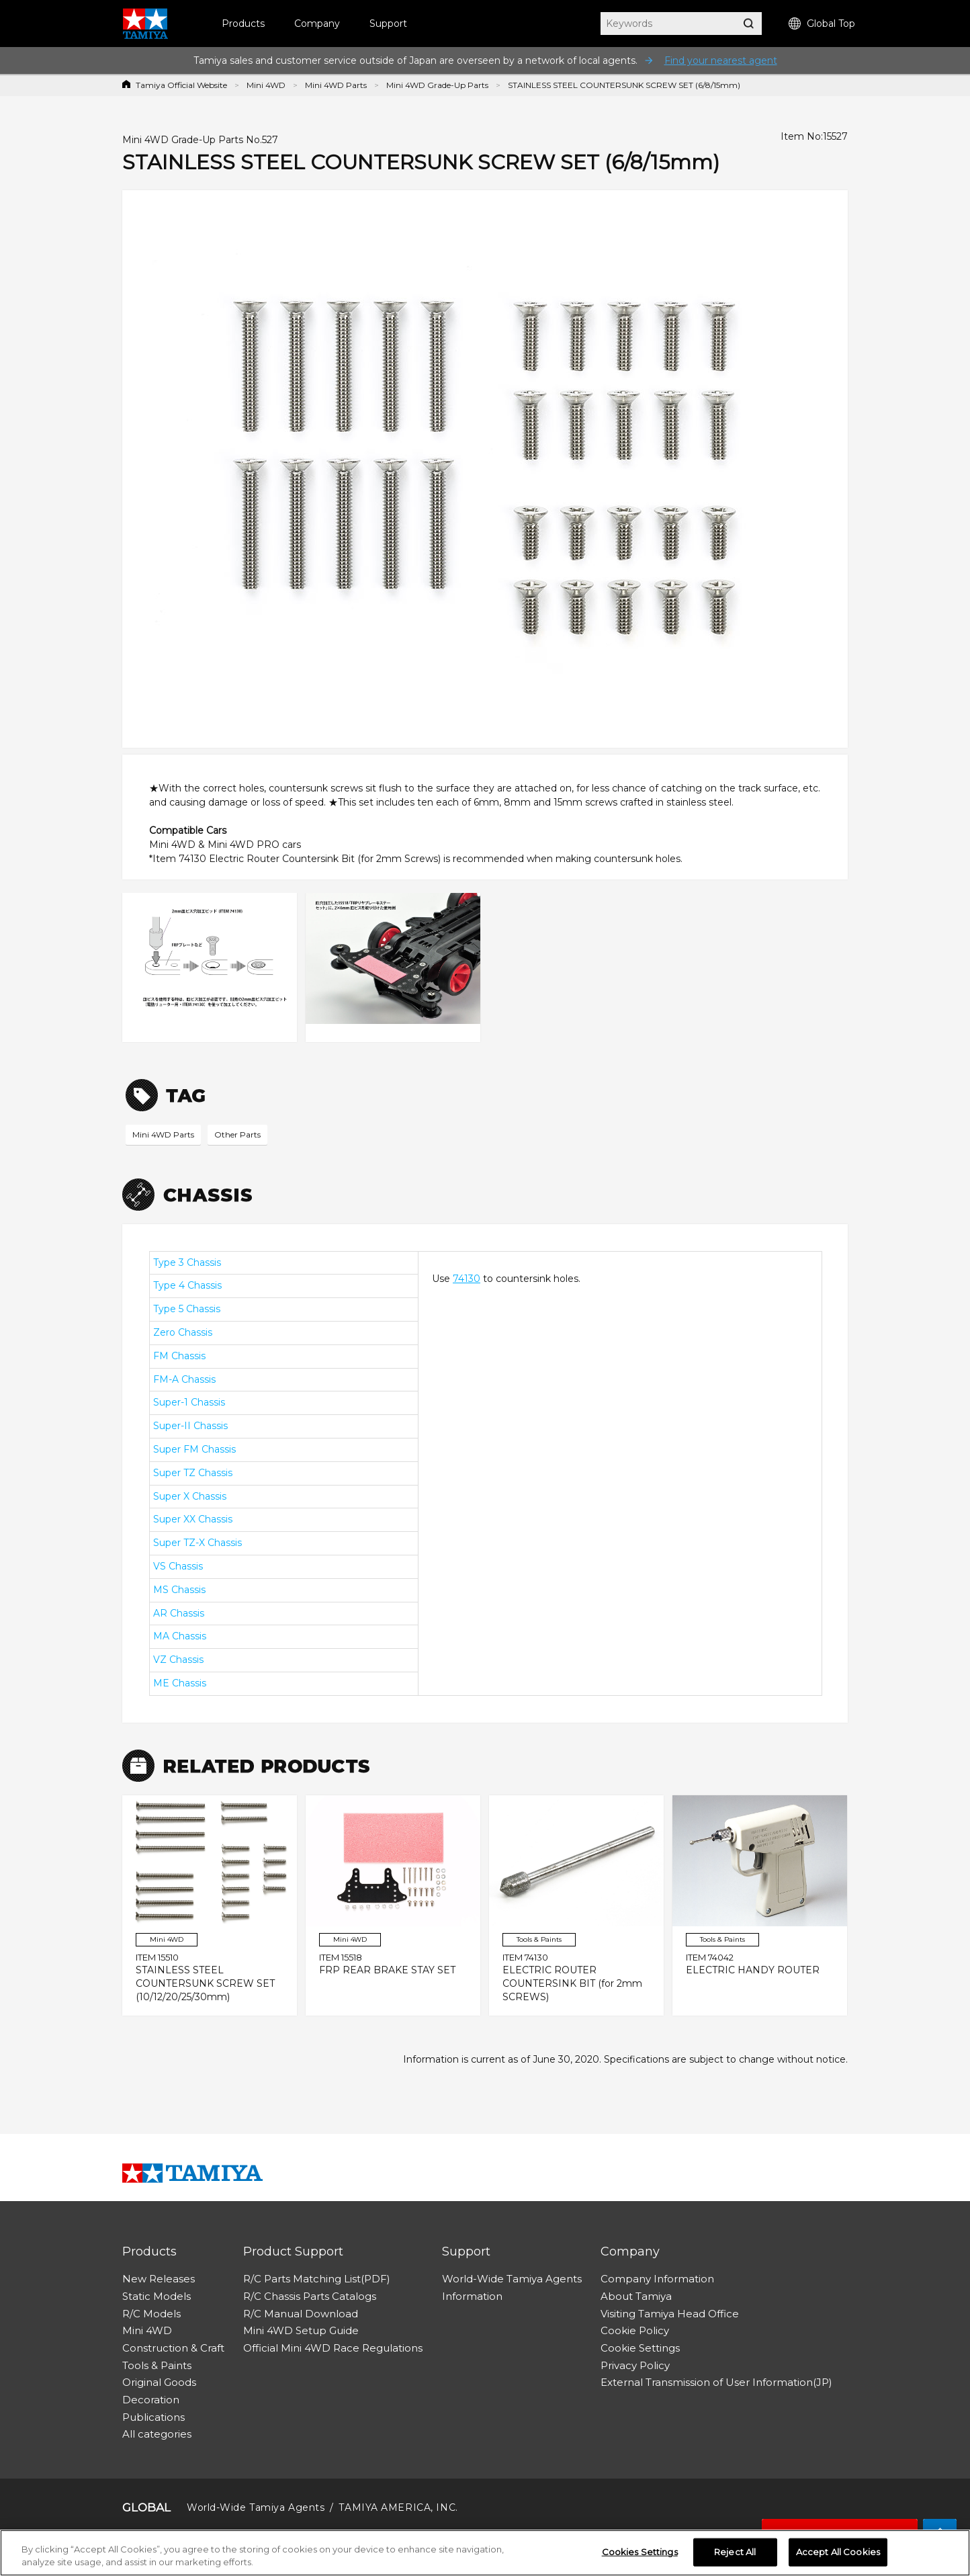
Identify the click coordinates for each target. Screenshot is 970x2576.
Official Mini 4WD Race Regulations (333, 2348)
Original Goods (159, 2382)
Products (243, 23)
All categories (156, 2434)
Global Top (822, 23)
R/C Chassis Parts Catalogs (309, 2296)
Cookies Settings (640, 2551)
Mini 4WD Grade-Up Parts (437, 85)
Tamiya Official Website (181, 85)
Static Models (156, 2296)
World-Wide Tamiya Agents (512, 2278)
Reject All (735, 2551)
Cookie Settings (640, 2348)
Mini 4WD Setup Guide (301, 2330)
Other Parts (237, 1134)
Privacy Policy (635, 2365)
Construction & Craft (173, 2348)
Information (472, 2296)
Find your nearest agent (720, 60)
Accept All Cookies (838, 2551)
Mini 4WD (266, 85)
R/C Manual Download (300, 2313)
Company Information (657, 2278)
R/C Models (151, 2313)
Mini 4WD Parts (336, 85)
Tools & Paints (156, 2365)
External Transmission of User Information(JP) (716, 2382)
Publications (153, 2417)
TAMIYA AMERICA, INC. (398, 2507)
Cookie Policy (635, 2330)
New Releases (158, 2278)
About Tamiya (636, 2296)
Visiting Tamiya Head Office (670, 2313)
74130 (466, 1279)
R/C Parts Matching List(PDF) (316, 2278)
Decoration (150, 2399)
